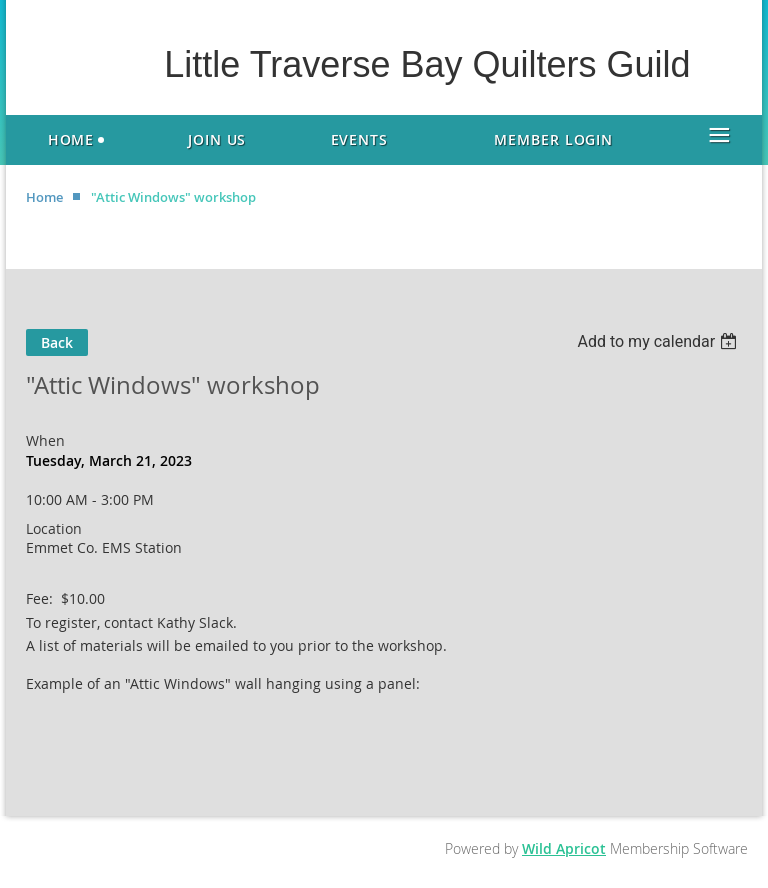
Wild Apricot (564, 848)
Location (54, 528)
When (45, 440)
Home (44, 197)
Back (57, 342)
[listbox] (659, 341)
